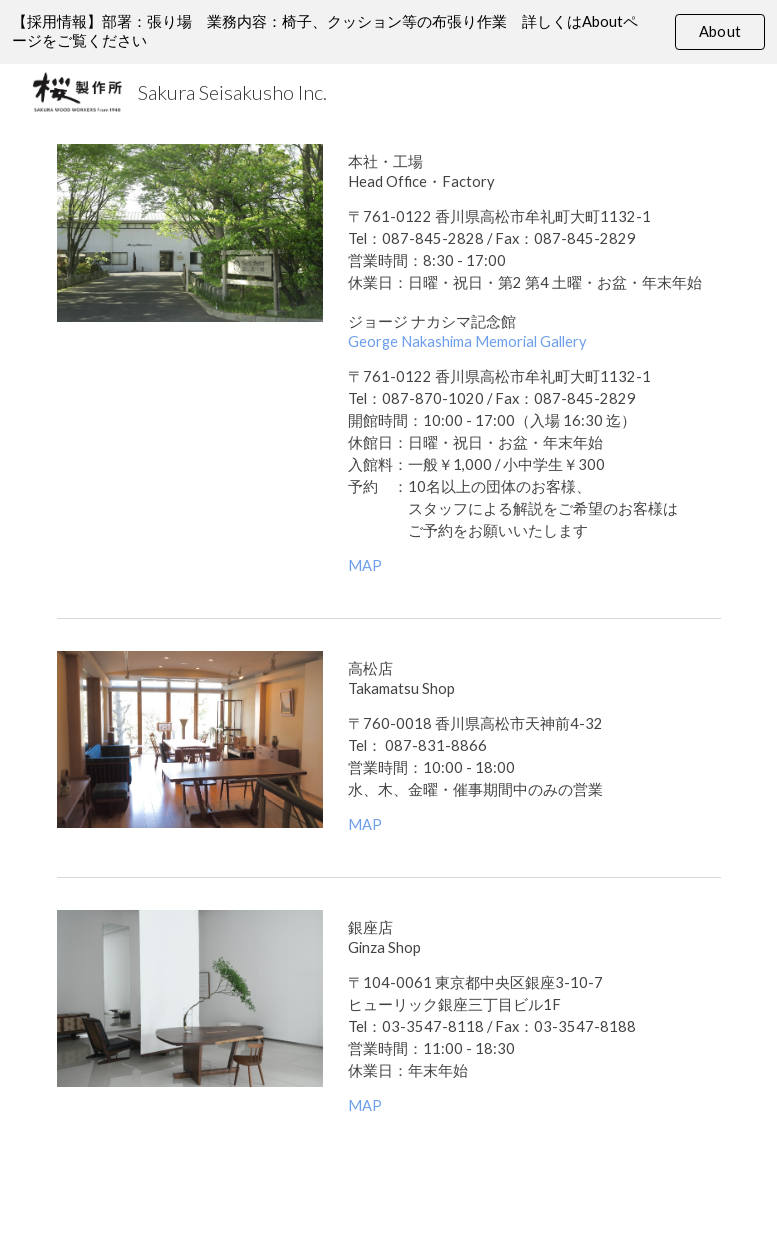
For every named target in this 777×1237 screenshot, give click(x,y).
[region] (388, 32)
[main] (530, 364)
